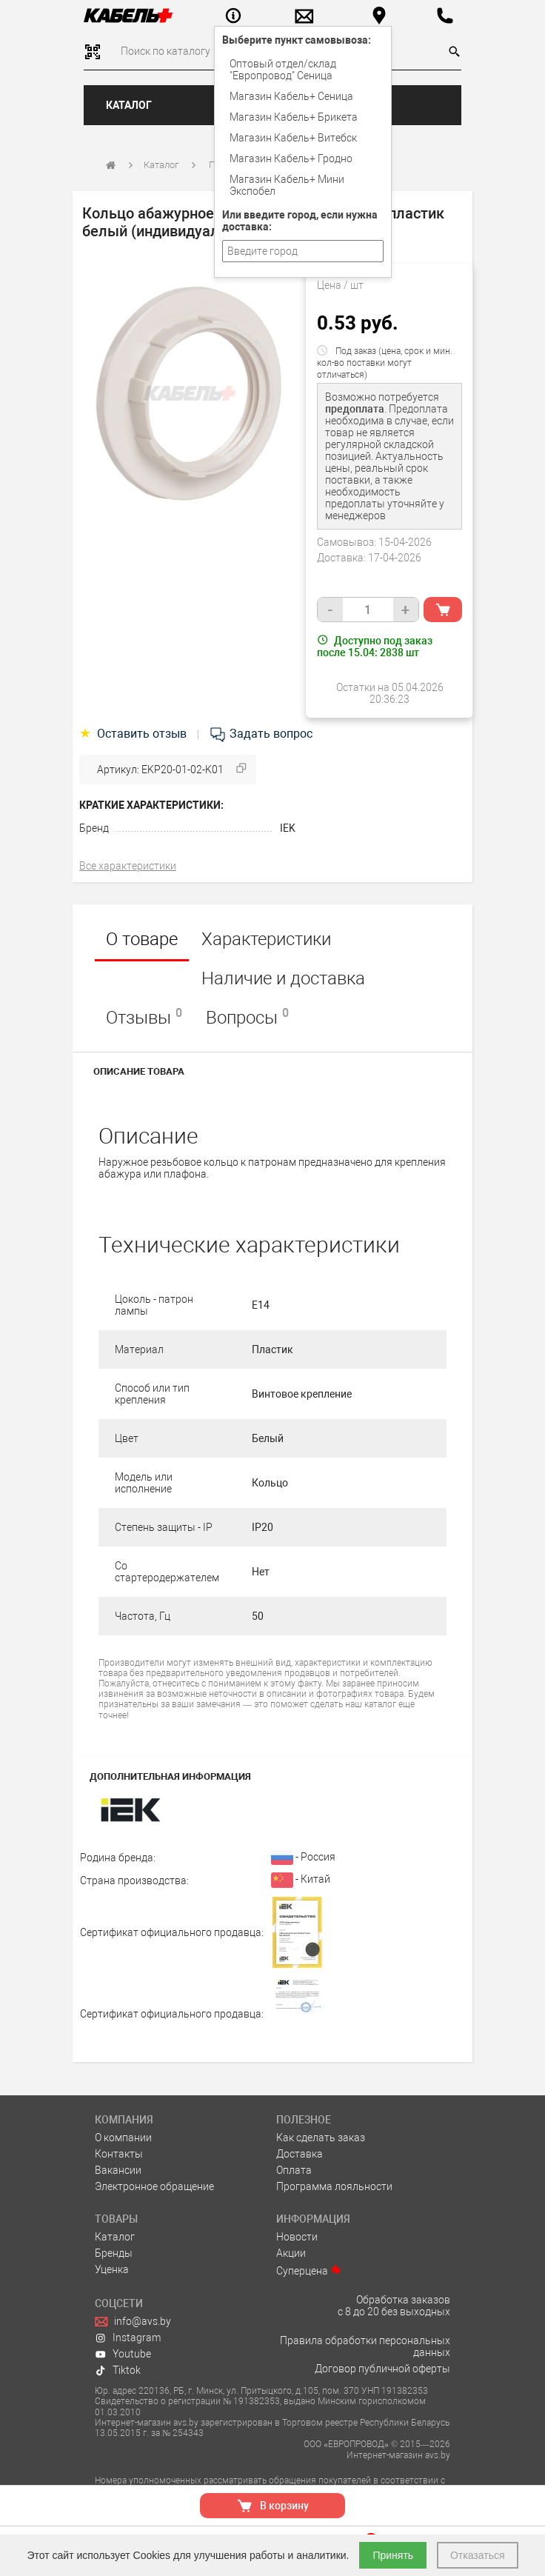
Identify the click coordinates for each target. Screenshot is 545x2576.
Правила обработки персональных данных (365, 2346)
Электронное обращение (154, 2186)
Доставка (299, 2154)
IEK (287, 828)
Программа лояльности (334, 2186)
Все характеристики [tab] (127, 866)
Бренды (114, 2253)
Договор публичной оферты (382, 2369)
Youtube (123, 2354)
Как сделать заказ (320, 2137)
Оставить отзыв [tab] (134, 734)
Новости (297, 2237)
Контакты (119, 2154)
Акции (291, 2253)
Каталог (129, 105)
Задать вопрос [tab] (260, 734)
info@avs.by (133, 2321)
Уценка (112, 2269)
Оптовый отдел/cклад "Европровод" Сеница (283, 69)
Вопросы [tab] (247, 1017)
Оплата (294, 2170)
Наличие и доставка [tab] (283, 978)
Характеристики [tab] (266, 939)
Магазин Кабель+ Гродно (291, 158)
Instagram (128, 2337)
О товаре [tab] (142, 939)
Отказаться (477, 2555)
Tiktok (118, 2370)
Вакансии (118, 2170)
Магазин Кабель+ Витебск (293, 138)
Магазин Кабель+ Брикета (294, 117)
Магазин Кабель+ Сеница (291, 96)
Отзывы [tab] (144, 1017)
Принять (392, 2555)
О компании (123, 2137)
